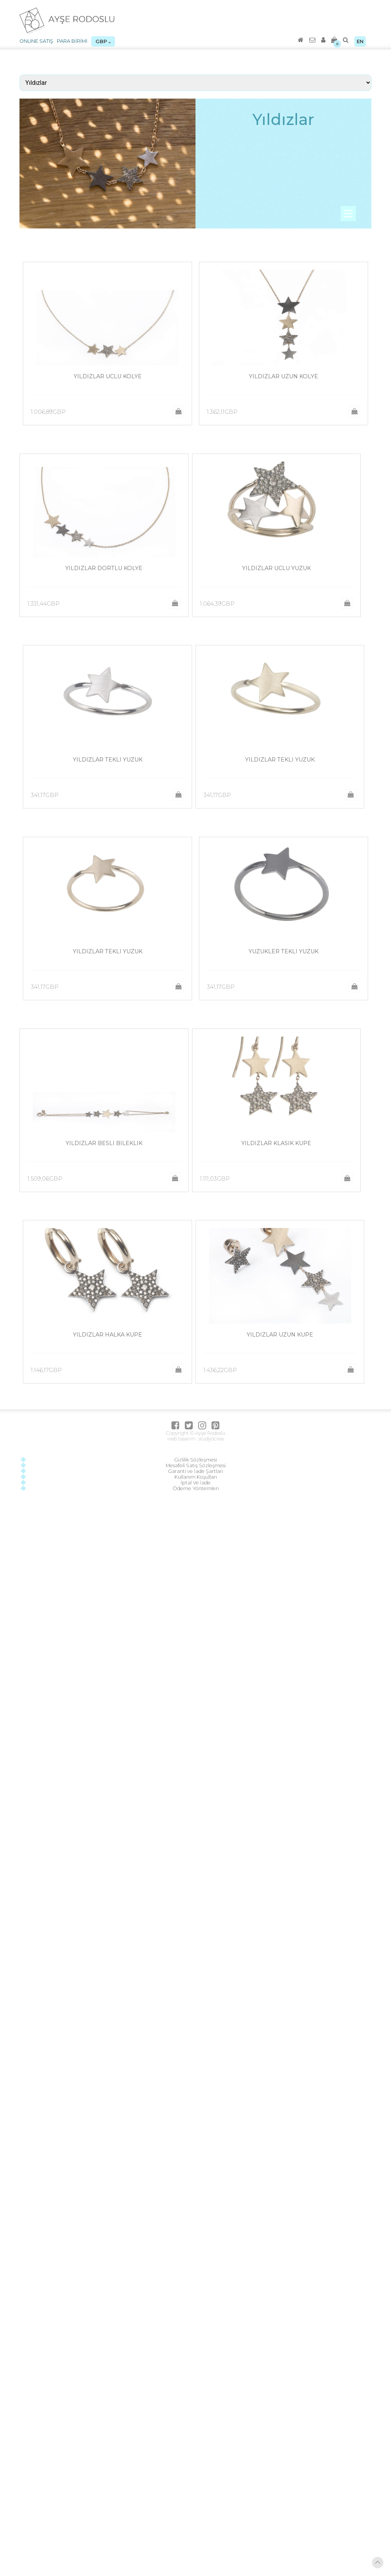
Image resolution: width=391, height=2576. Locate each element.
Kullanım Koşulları (195, 1477)
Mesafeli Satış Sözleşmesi (196, 1465)
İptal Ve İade (196, 1483)
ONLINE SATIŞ (36, 41)
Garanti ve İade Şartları (195, 1471)
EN (360, 41)
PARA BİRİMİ (72, 41)
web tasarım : (182, 1439)
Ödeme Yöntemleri (196, 1488)
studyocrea (210, 1439)
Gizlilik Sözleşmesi (195, 1460)
